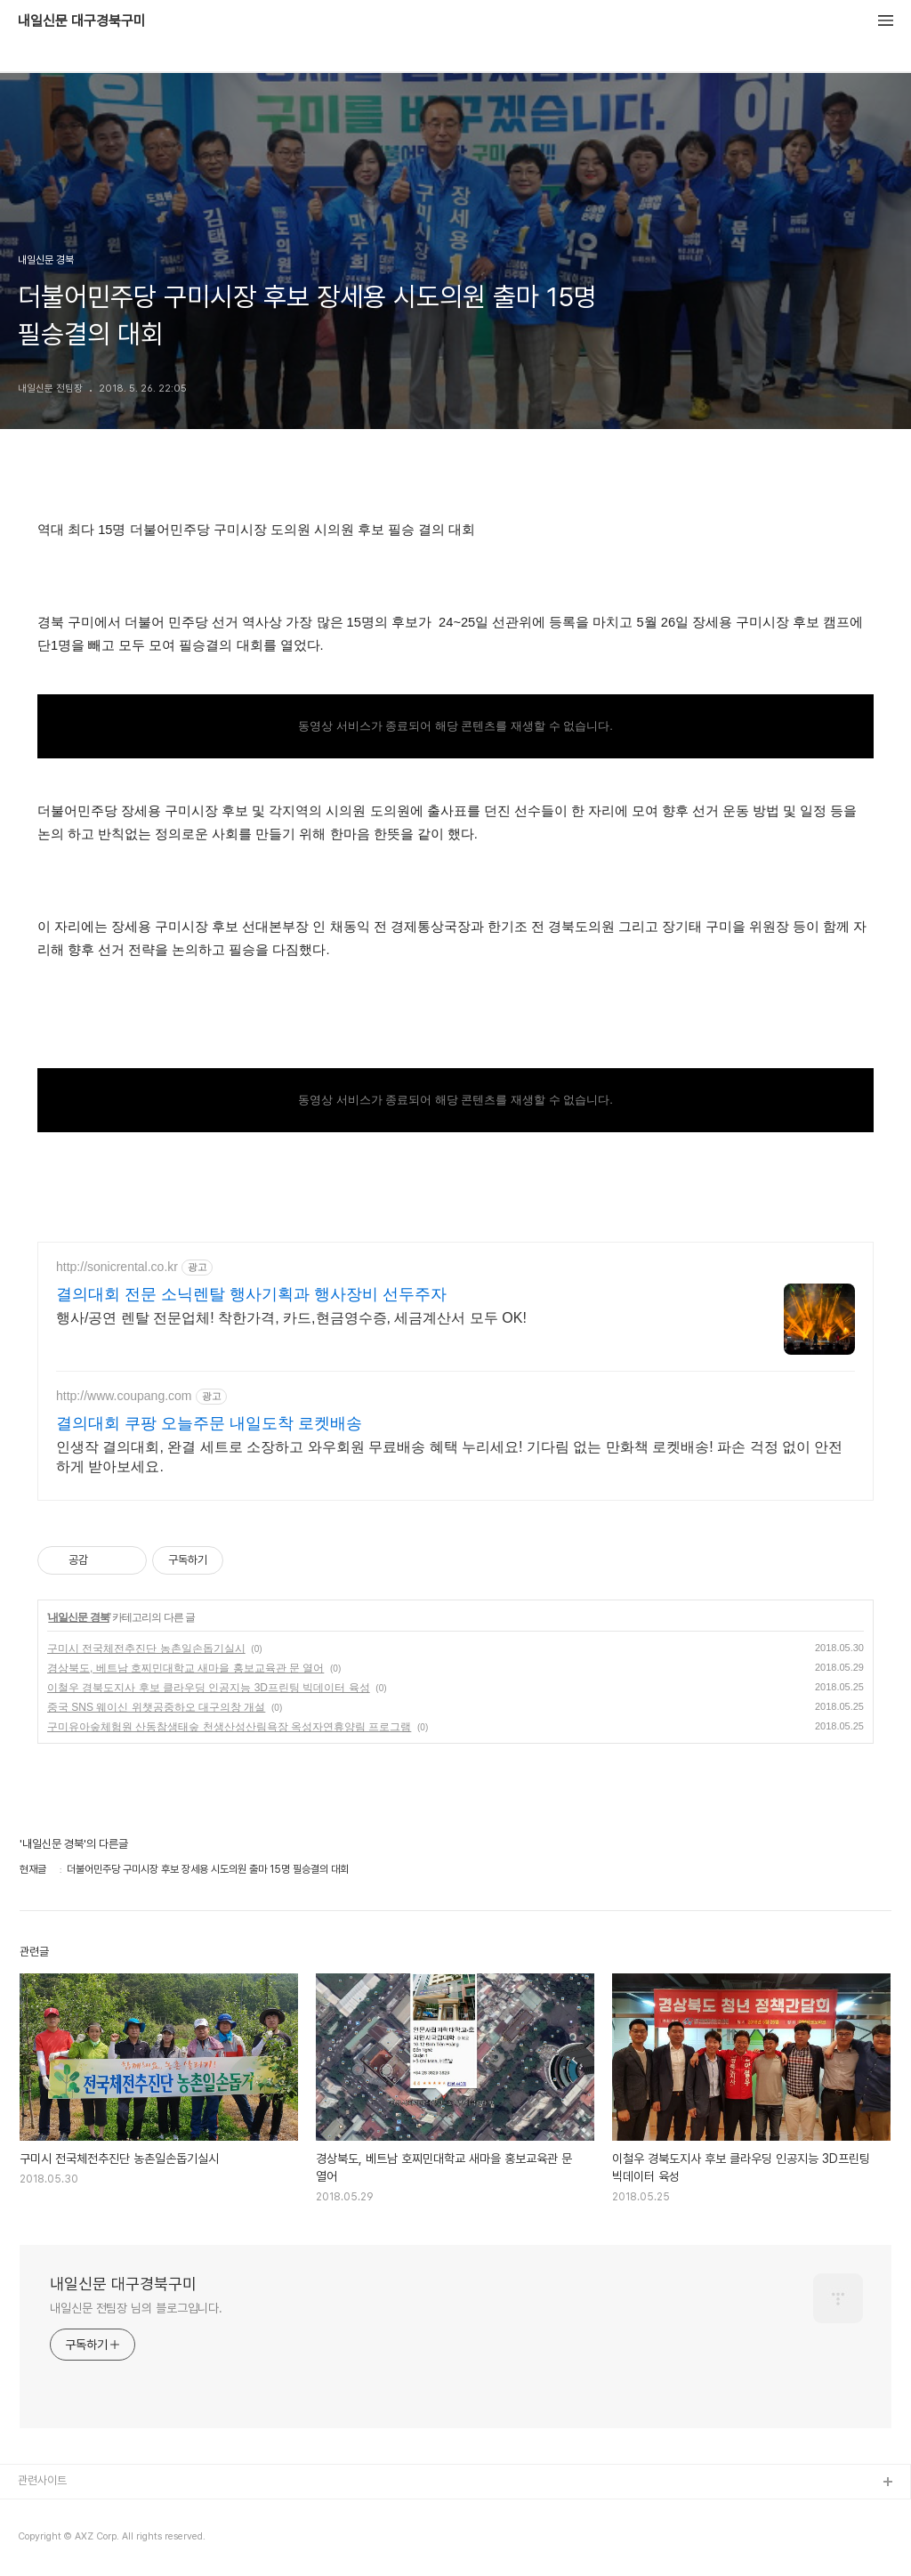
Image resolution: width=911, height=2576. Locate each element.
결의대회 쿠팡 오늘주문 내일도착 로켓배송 (209, 1423)
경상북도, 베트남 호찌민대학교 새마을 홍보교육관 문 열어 (185, 1668)
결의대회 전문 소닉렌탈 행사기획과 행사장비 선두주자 (251, 1294)
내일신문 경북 (78, 1617)
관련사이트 (42, 2480)
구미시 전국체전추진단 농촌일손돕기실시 (146, 1648)
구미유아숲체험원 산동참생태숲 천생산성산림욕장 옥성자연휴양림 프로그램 (229, 1727)
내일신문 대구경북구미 (82, 21)
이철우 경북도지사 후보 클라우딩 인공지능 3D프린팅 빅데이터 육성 (208, 1687)
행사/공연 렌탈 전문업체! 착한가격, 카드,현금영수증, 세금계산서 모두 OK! (291, 1317)
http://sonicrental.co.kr (117, 1267)
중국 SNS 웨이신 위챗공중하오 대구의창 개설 (156, 1707)
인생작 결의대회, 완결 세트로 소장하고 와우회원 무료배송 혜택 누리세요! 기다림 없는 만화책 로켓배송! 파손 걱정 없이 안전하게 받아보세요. (449, 1456)
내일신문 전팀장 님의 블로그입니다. (136, 2308)
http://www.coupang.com (124, 1396)
